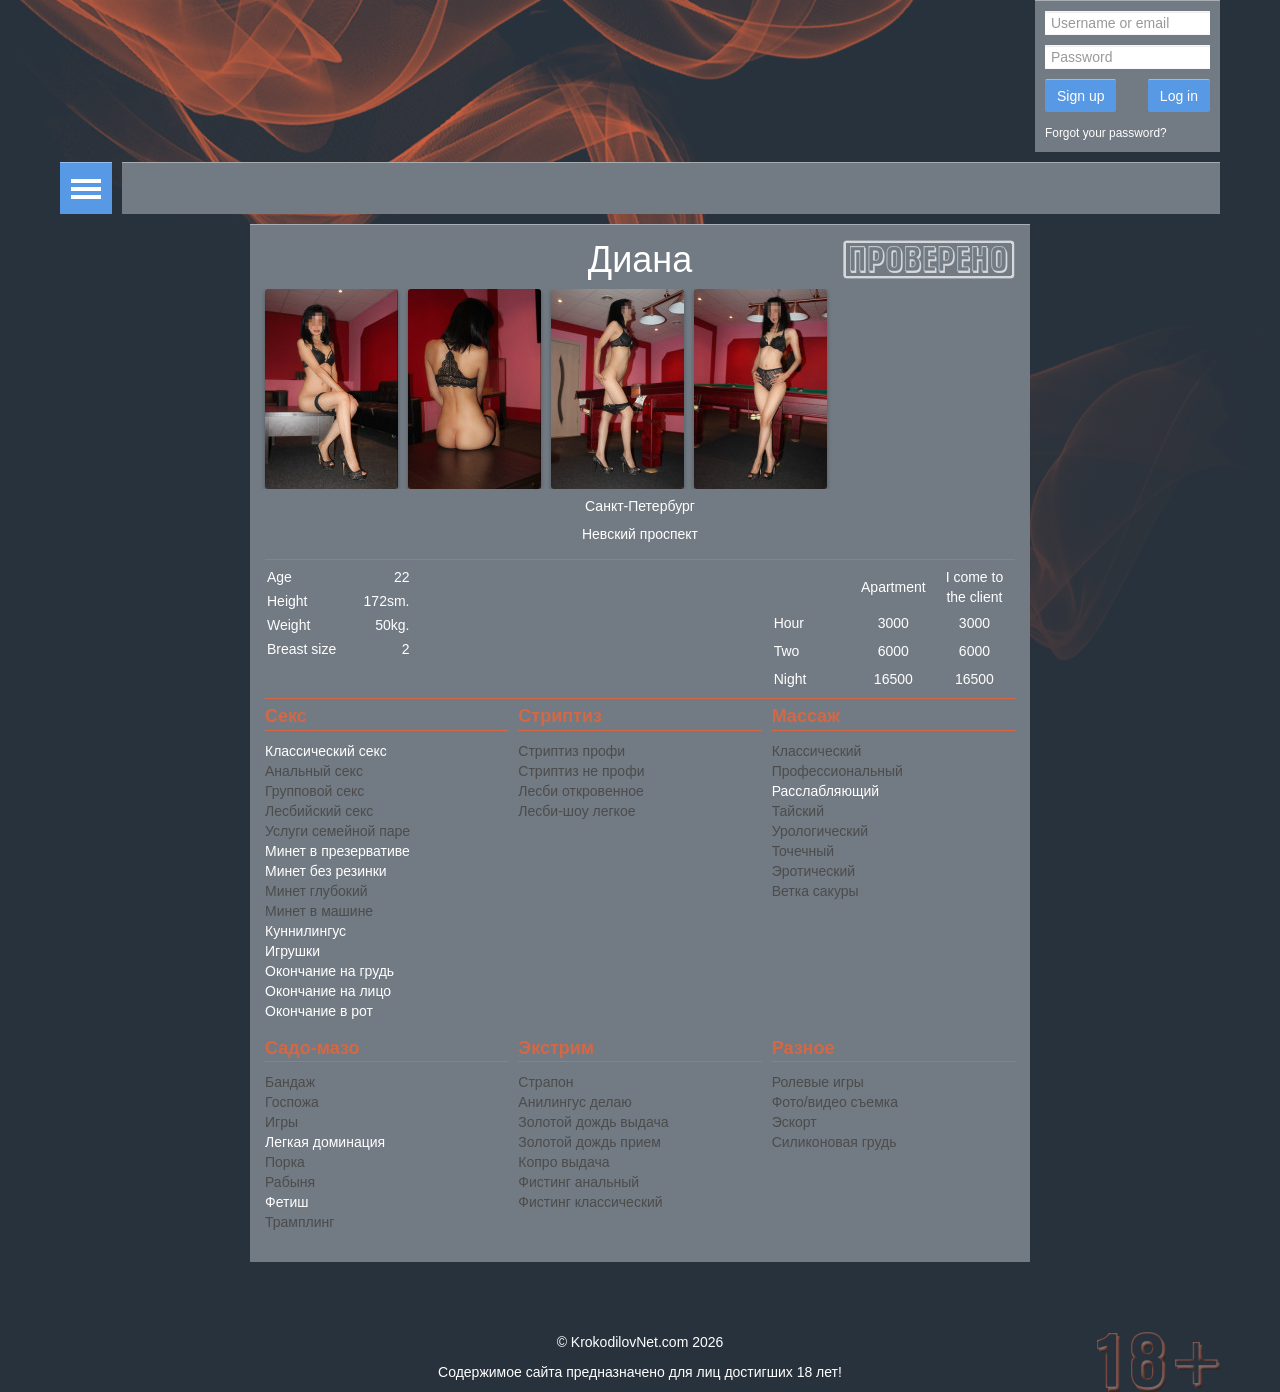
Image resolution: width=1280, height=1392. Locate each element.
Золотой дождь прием (589, 1142)
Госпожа (292, 1102)
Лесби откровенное (580, 791)
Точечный (803, 851)
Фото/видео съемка (835, 1102)
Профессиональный (837, 771)
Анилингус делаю (574, 1102)
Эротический (813, 871)
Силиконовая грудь (834, 1142)
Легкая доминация (325, 1142)
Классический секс (326, 751)
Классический (817, 751)
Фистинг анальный (578, 1182)
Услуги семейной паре (337, 831)
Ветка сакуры (815, 891)
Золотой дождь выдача (593, 1122)
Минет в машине (319, 911)
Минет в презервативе (337, 851)
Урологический (820, 831)
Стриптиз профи (571, 751)
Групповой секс (314, 791)
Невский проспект (640, 534)
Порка (285, 1162)
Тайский (798, 811)
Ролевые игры (818, 1082)
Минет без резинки (326, 871)
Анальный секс (314, 771)
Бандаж (290, 1082)
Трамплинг (299, 1222)
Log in (1179, 96)
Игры (281, 1122)
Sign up (1080, 96)
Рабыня (290, 1182)
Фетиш (286, 1202)
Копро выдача (563, 1162)
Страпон (545, 1082)
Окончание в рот (319, 1011)
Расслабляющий (825, 791)
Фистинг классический (590, 1202)
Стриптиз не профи (581, 771)
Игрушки (292, 951)
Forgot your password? (1106, 133)
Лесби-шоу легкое (576, 811)
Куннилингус (305, 931)
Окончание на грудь (329, 971)
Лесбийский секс (319, 811)
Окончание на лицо (328, 991)
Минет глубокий (316, 891)
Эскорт (794, 1122)
